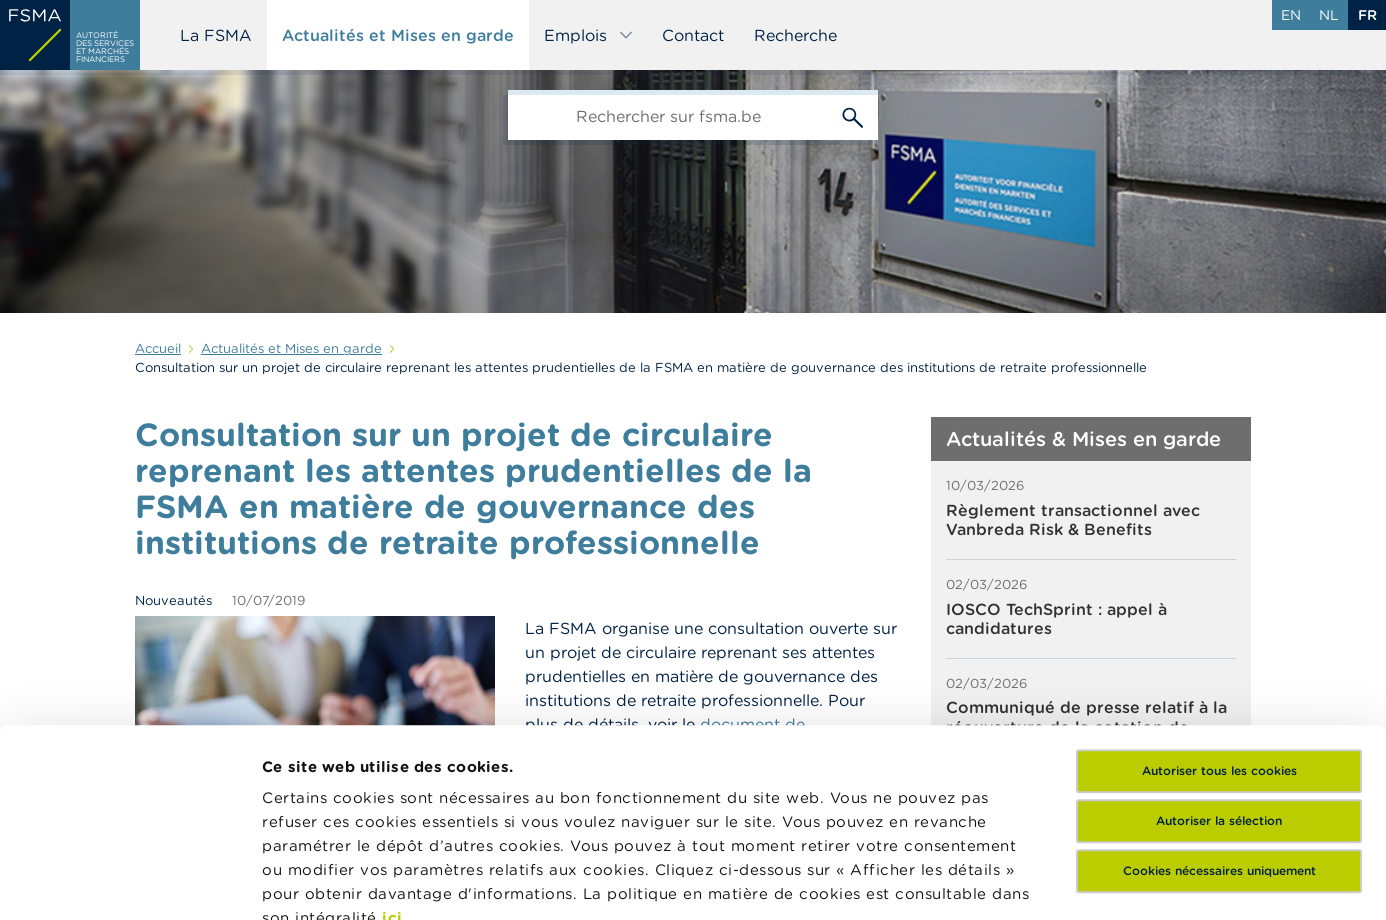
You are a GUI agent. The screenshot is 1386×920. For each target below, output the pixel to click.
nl (1329, 15)
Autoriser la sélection (1219, 633)
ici (392, 730)
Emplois (589, 35)
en (1291, 15)
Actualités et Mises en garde (398, 35)
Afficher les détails (335, 880)
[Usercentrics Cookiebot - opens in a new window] (129, 881)
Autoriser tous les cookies (1219, 583)
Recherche (795, 35)
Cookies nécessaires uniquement (1219, 683)
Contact (693, 35)
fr (1367, 15)
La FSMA (216, 35)
